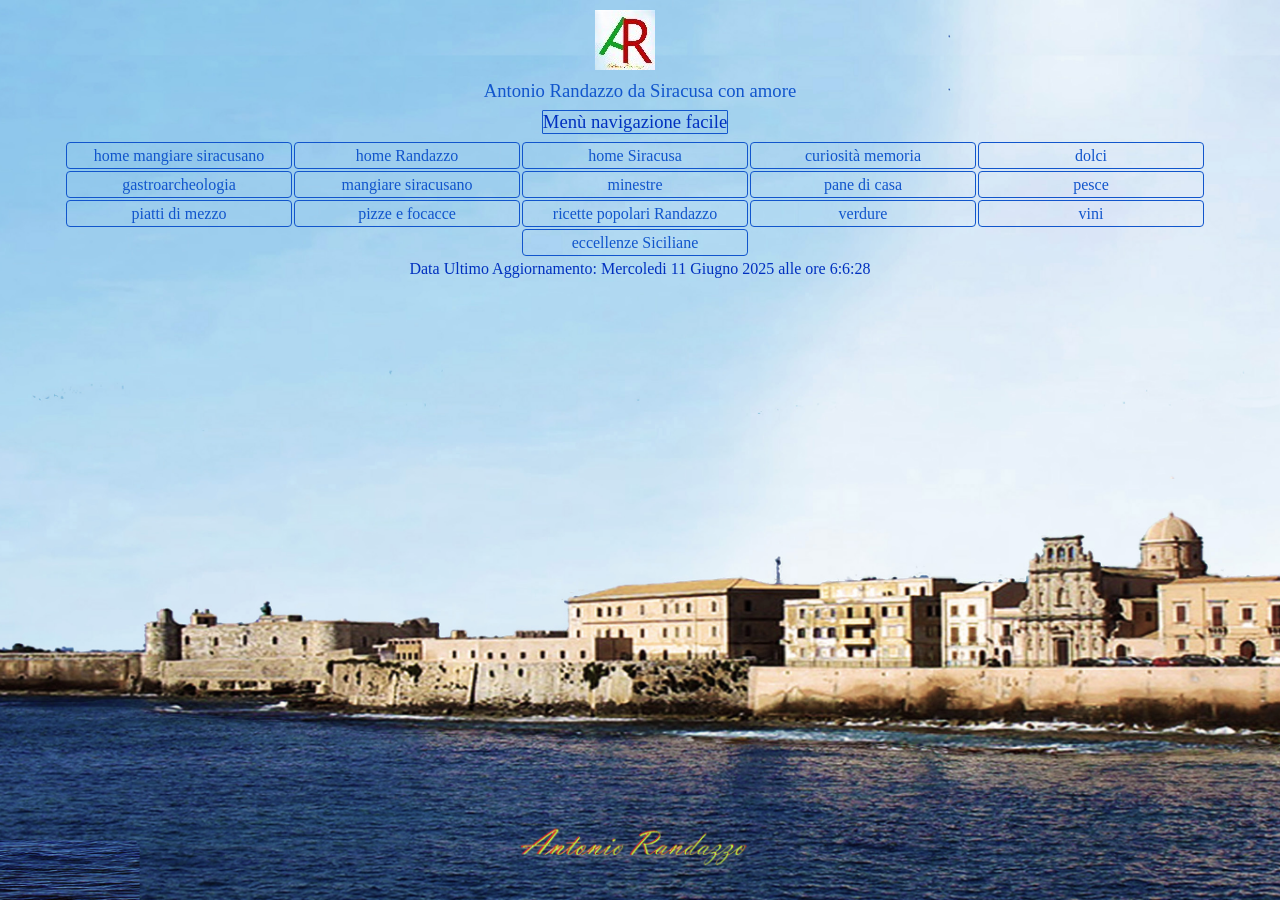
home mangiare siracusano (179, 155)
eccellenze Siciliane (635, 242)
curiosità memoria (863, 155)
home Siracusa (635, 155)
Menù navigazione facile (635, 121)
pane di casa (863, 184)
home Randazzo (407, 155)
